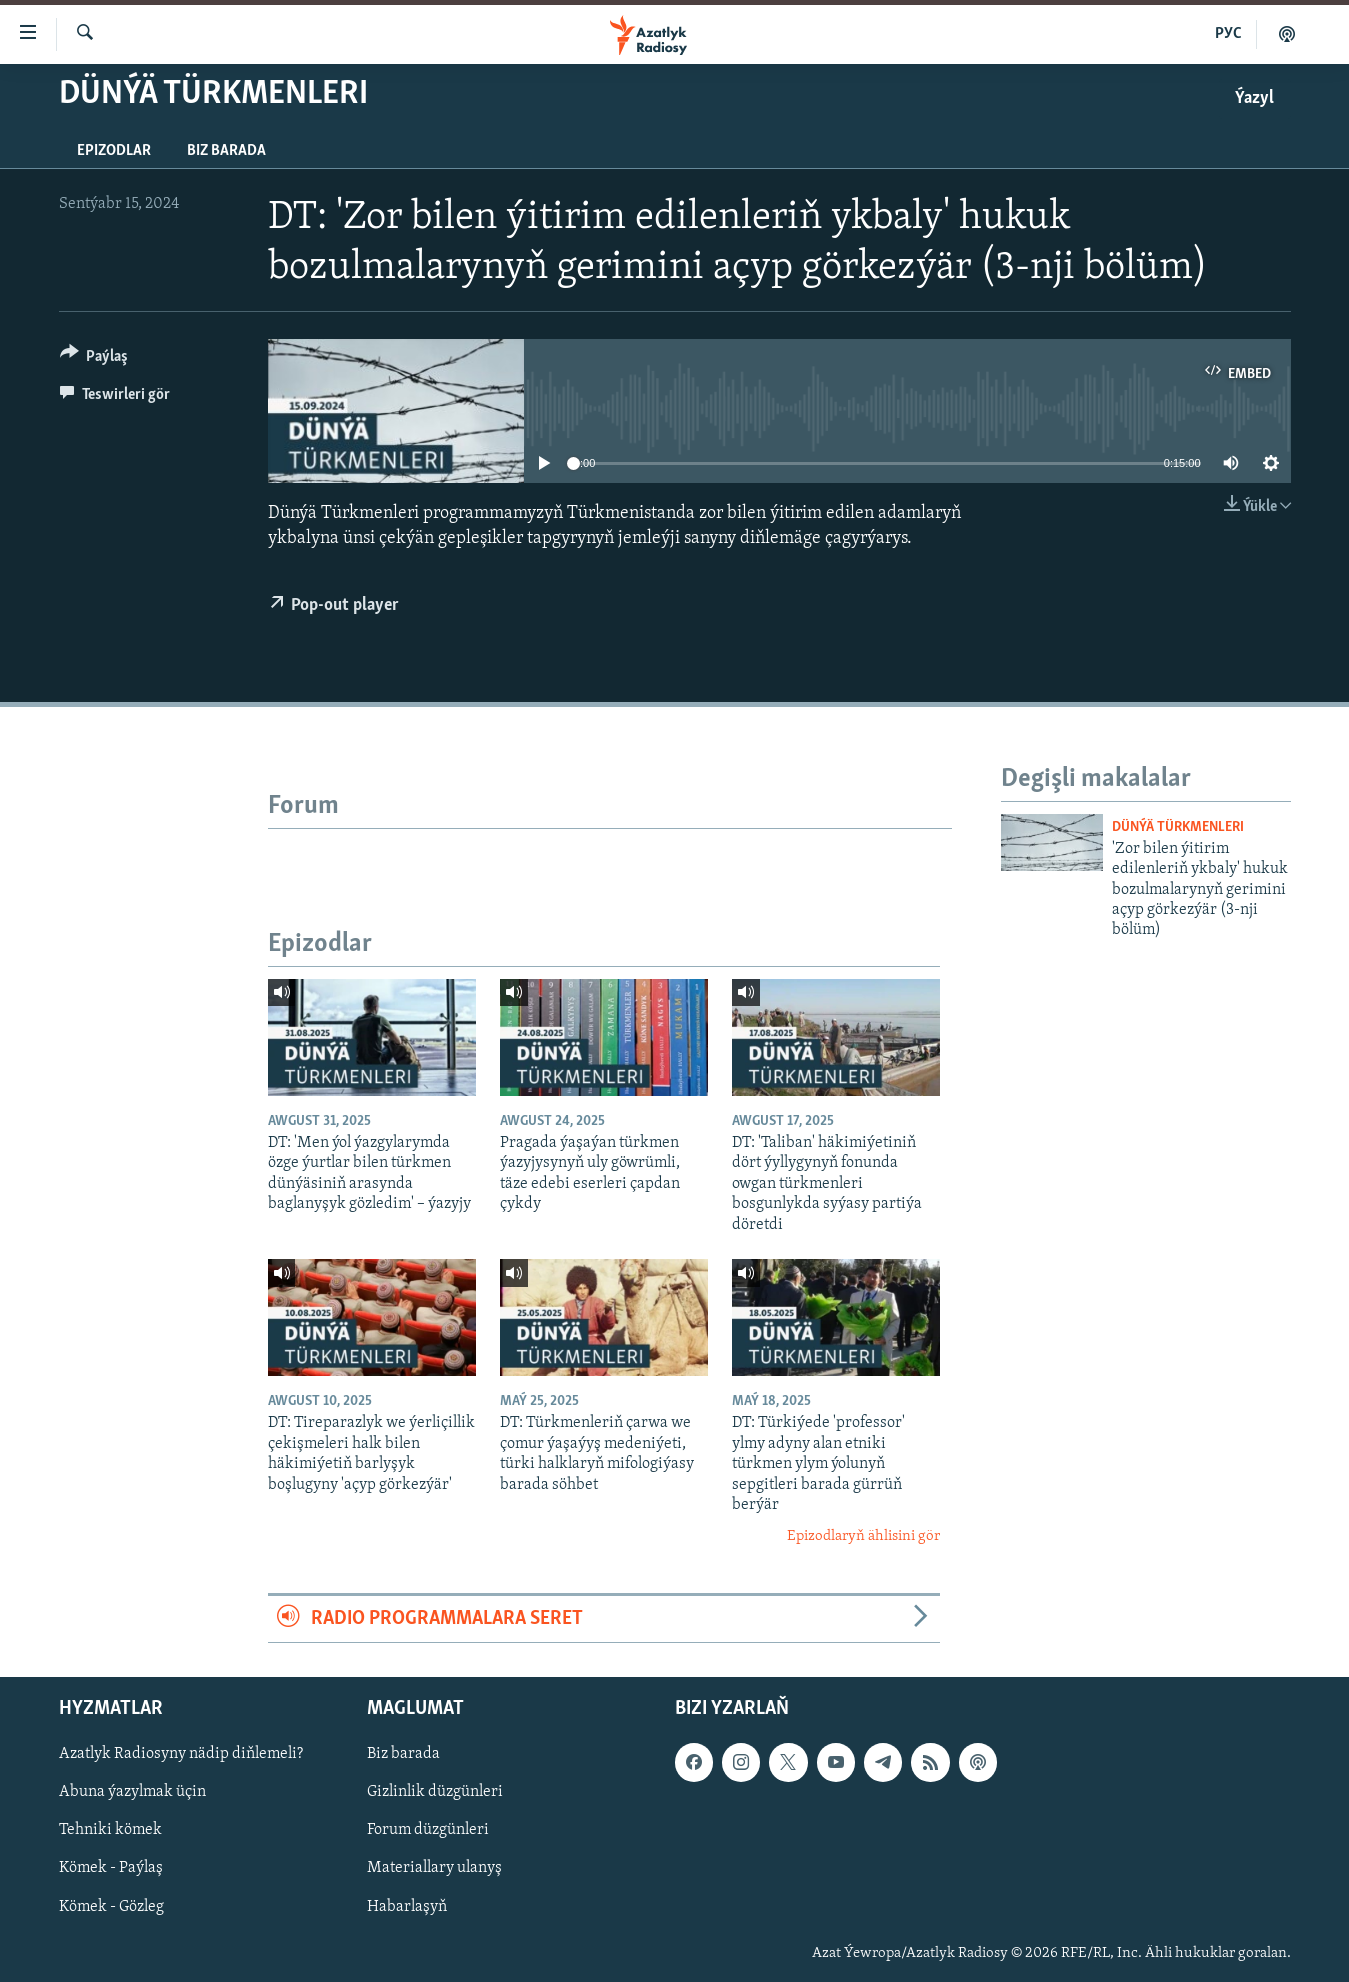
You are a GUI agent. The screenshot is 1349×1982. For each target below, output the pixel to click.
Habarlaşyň (407, 1907)
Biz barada (226, 151)
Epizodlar (114, 151)
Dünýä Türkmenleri (1178, 827)
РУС (1228, 34)
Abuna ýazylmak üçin (132, 1793)
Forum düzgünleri (428, 1831)
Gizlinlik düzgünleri (435, 1793)
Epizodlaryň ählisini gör (863, 1536)
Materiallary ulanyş (434, 1869)
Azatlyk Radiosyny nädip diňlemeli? (181, 1754)
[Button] (94, 359)
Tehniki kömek (110, 1831)
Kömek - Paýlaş (111, 1869)
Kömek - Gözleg (111, 1907)
